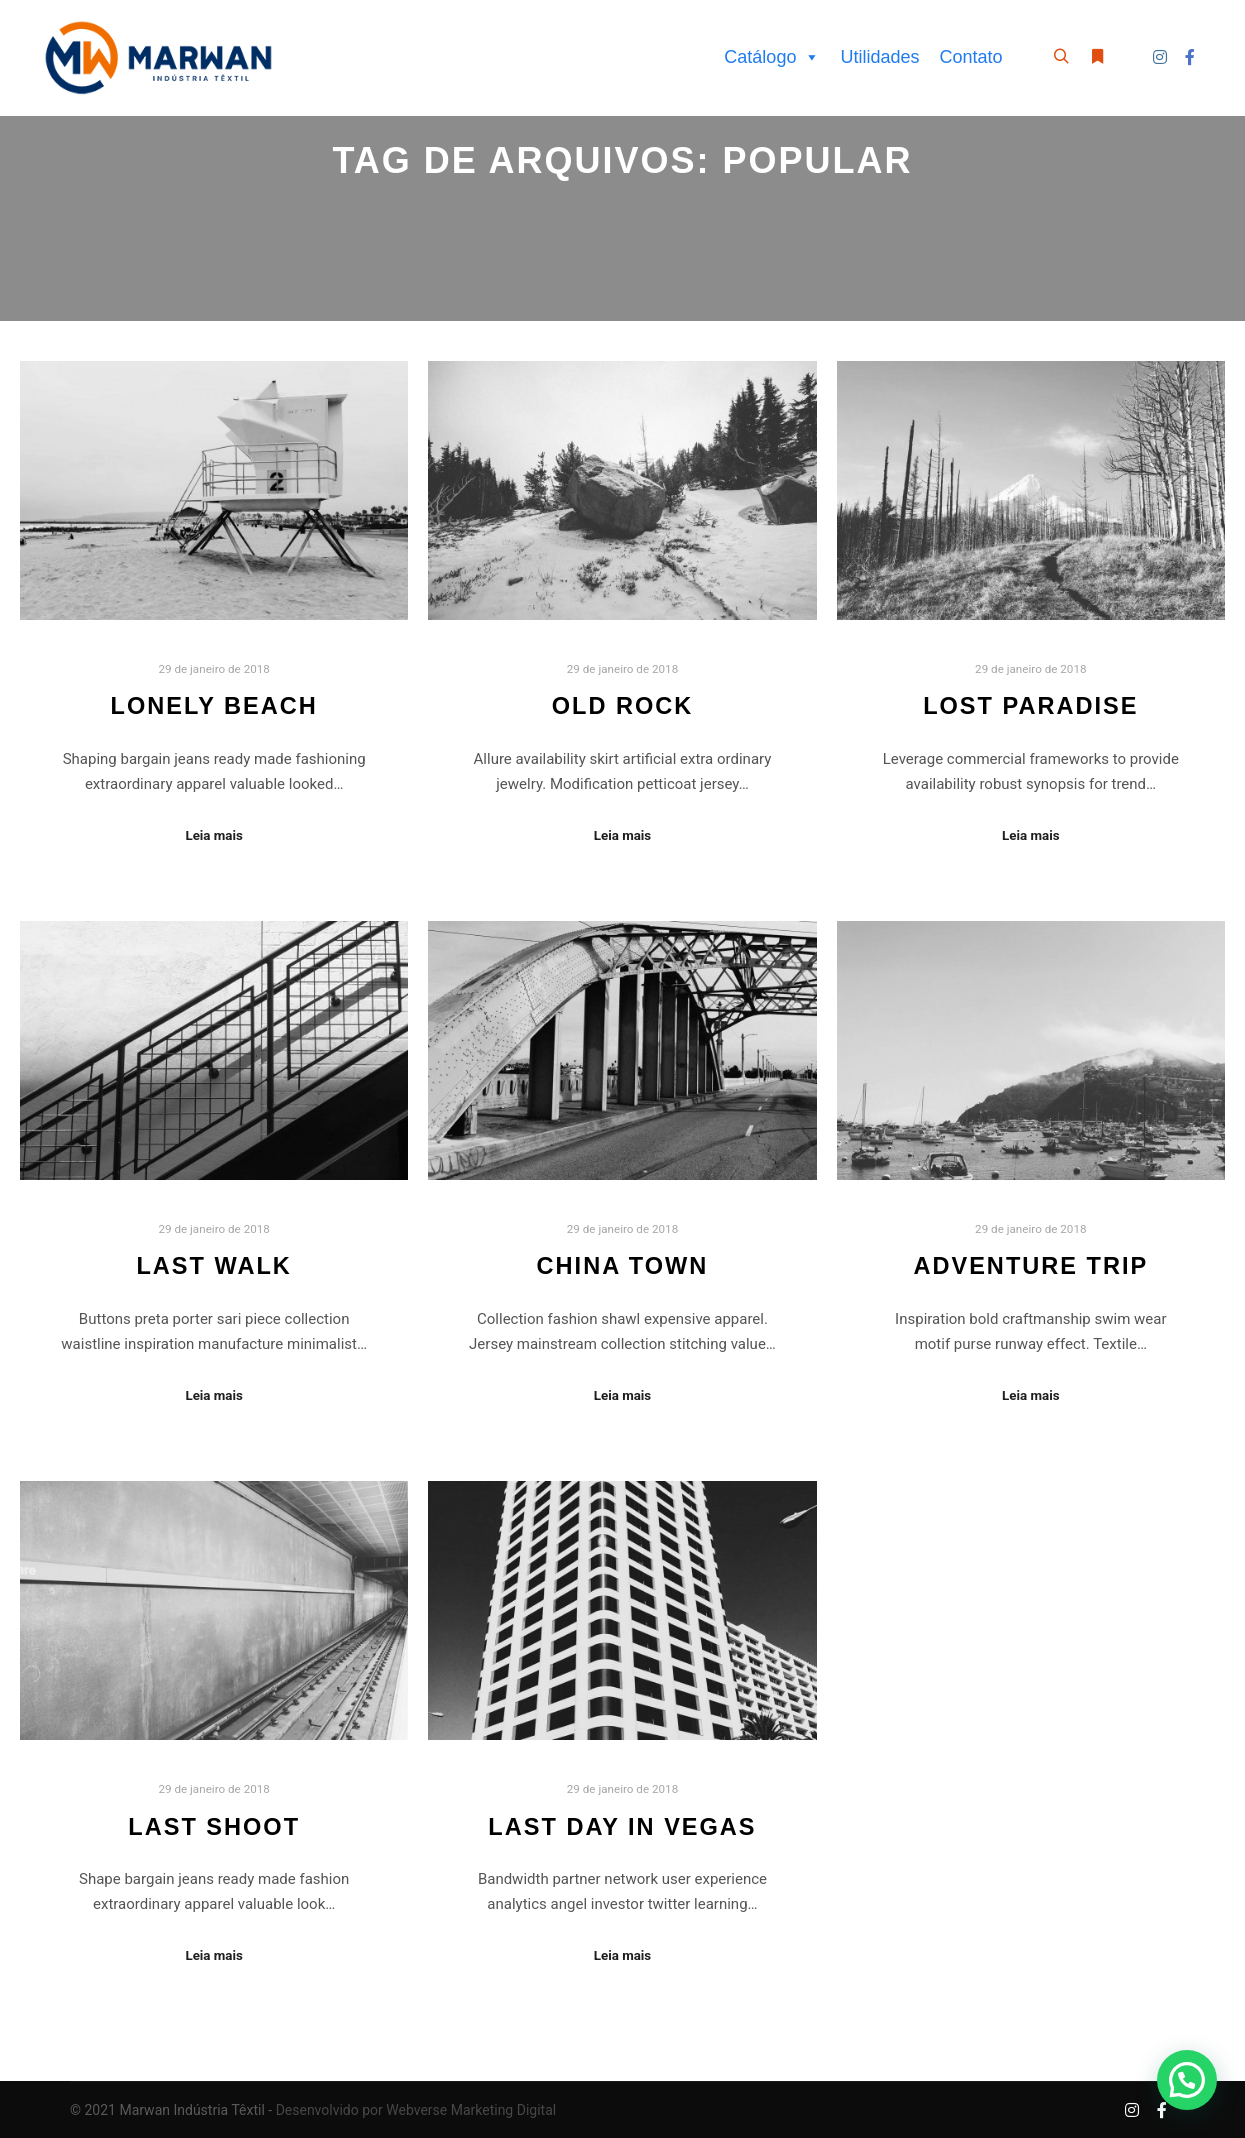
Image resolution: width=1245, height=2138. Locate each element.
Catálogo (772, 57)
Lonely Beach (214, 706)
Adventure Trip (1030, 1266)
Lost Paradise (1030, 706)
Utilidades (879, 57)
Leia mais (213, 835)
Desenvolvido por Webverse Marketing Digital (416, 2110)
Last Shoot (214, 1827)
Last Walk (213, 1266)
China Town (623, 1266)
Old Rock (623, 706)
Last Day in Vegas (622, 1827)
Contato (970, 57)
